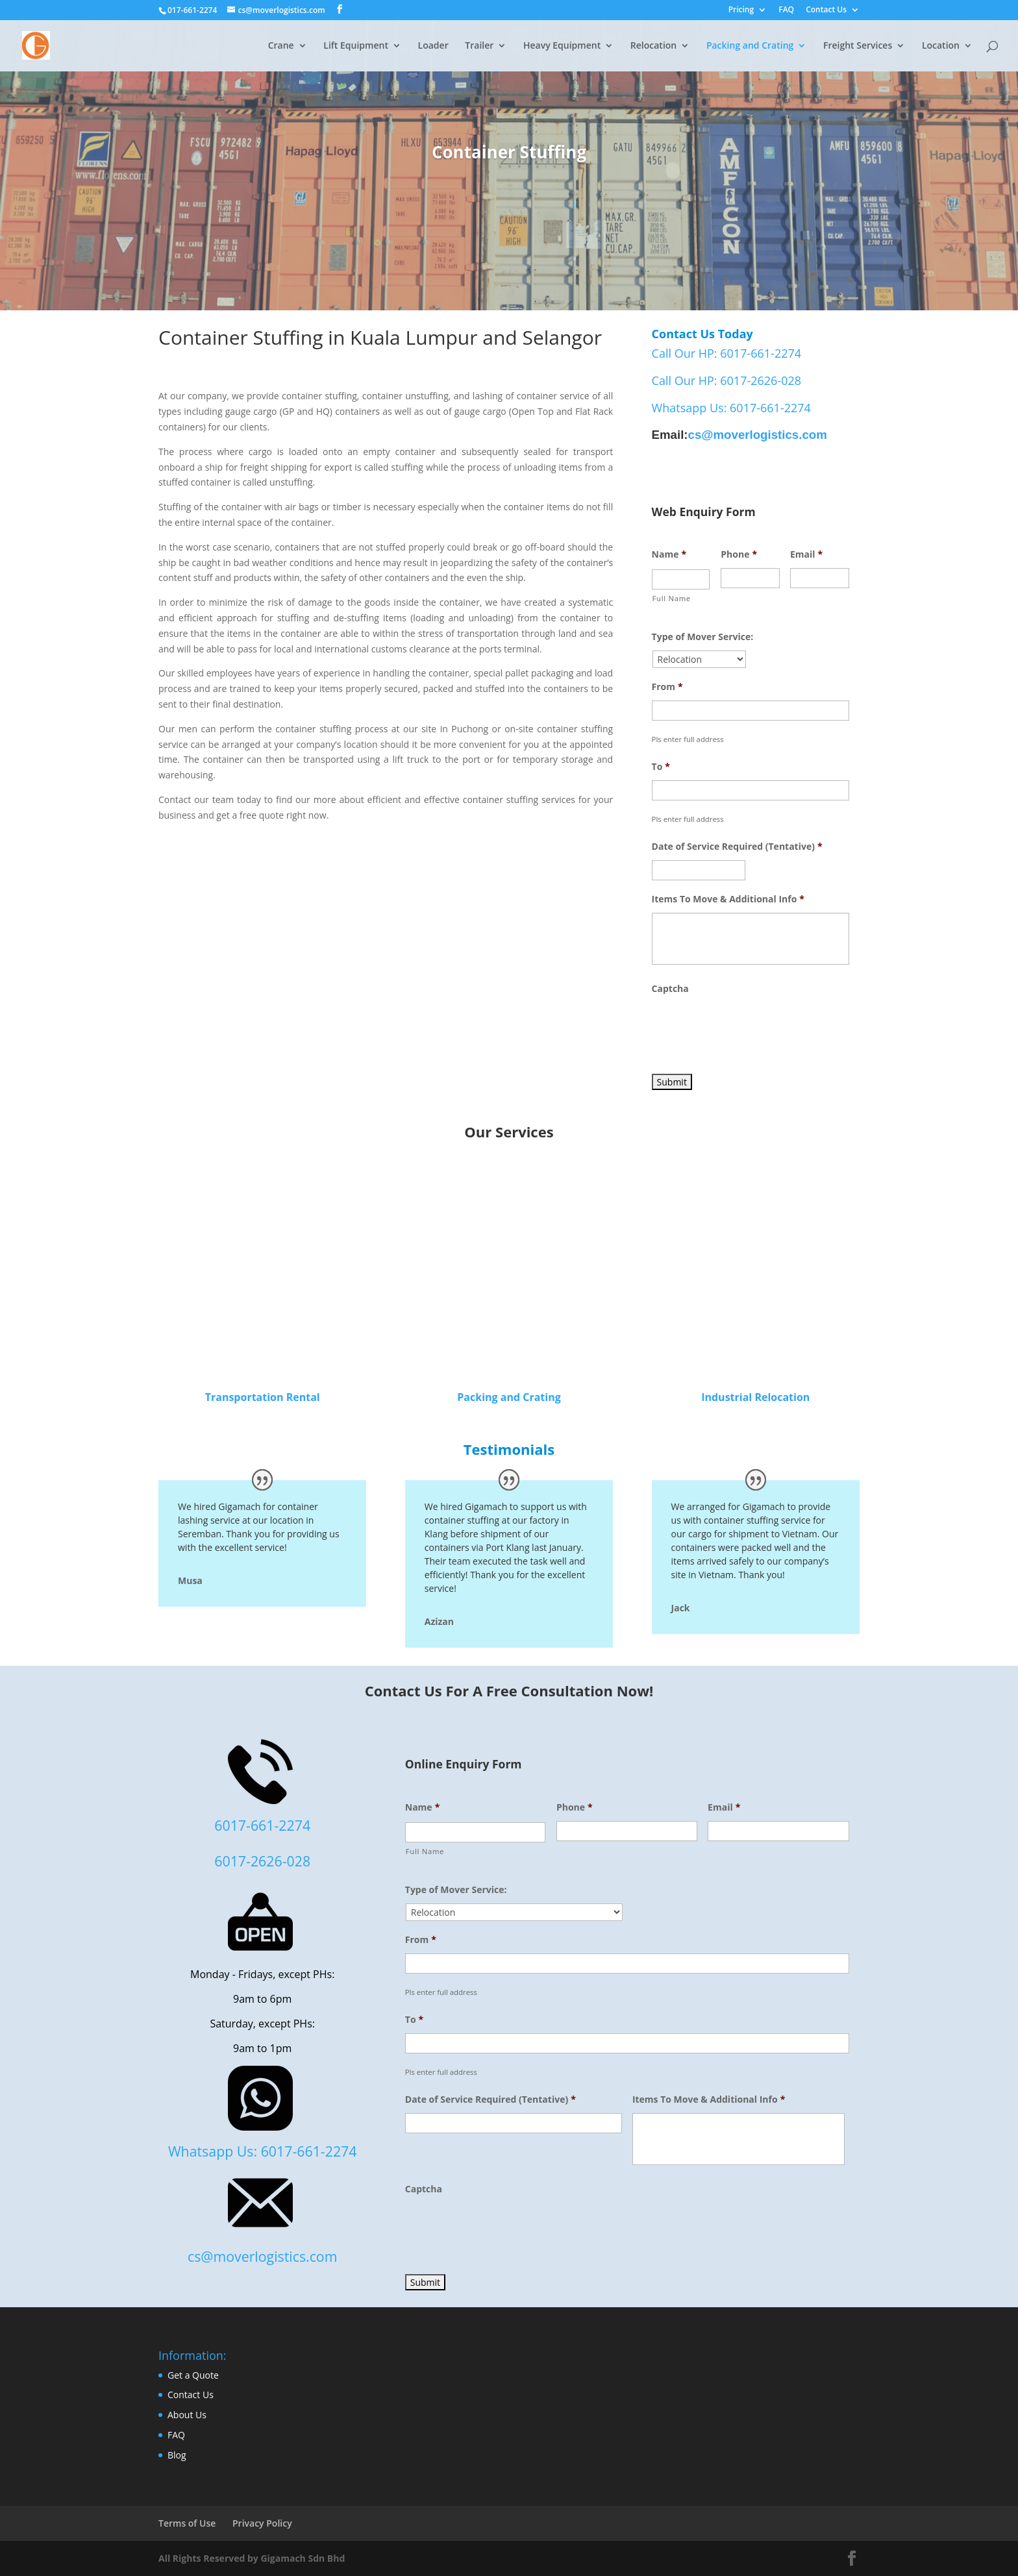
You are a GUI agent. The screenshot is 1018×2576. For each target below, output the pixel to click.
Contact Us (826, 10)
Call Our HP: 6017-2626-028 (726, 380)
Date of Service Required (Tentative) (737, 846)
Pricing (741, 10)
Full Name (671, 598)
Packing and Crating (749, 46)
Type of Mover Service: (703, 637)
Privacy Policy (262, 2523)
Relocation (653, 46)
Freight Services (857, 46)
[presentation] (750, 1027)
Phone (739, 554)
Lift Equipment (355, 46)
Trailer (479, 46)
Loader (433, 46)
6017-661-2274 (262, 1825)
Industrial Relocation (755, 1397)
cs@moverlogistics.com (757, 434)
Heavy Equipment (562, 46)
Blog (177, 2455)
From (667, 687)
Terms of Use (187, 2523)
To (661, 767)
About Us (187, 2415)
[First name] (681, 579)
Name (669, 554)
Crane (281, 46)
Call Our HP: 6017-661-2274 (726, 353)
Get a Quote (193, 2375)
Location (941, 46)
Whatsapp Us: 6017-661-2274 (731, 407)
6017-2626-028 (262, 1861)
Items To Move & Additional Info (728, 899)
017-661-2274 (192, 10)
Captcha (670, 989)
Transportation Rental (262, 1397)
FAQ (786, 10)
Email (806, 554)
